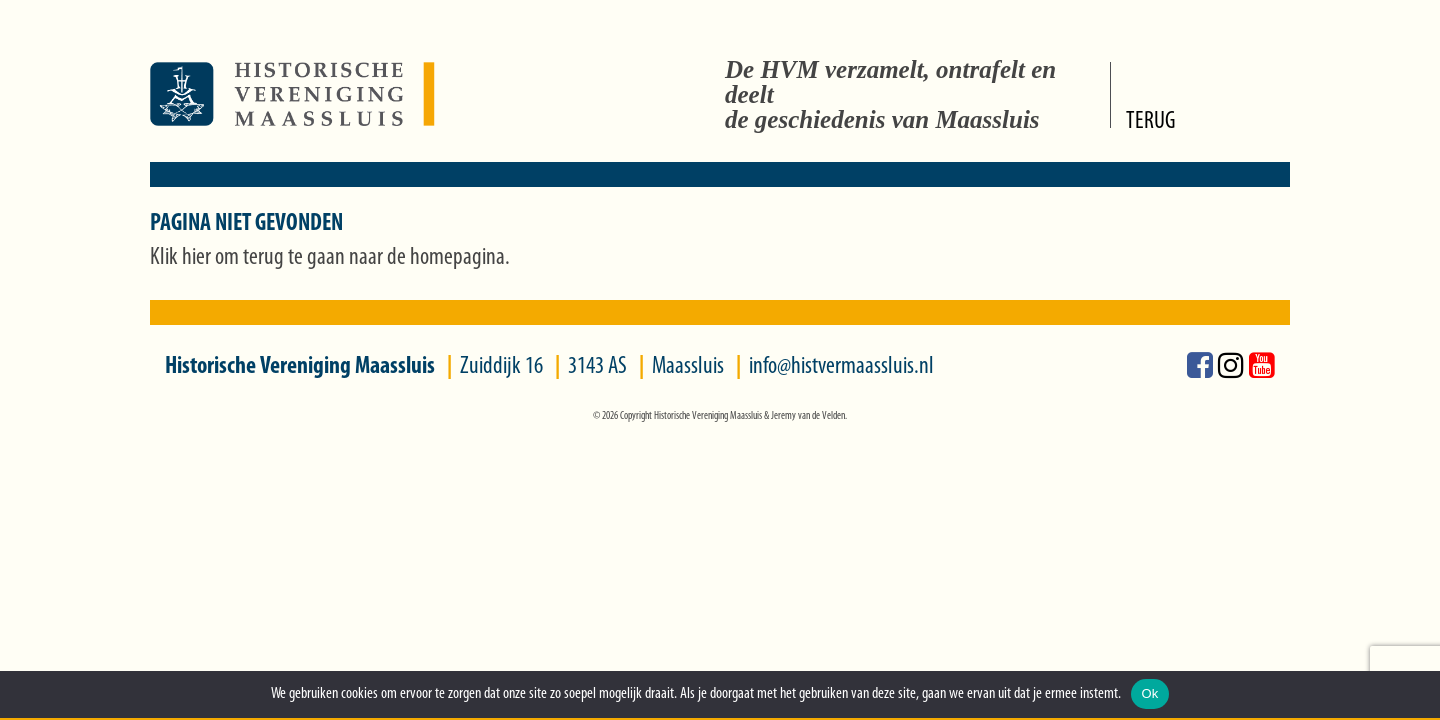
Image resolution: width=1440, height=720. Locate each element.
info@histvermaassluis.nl (841, 367)
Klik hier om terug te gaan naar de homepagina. (330, 258)
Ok (1149, 693)
